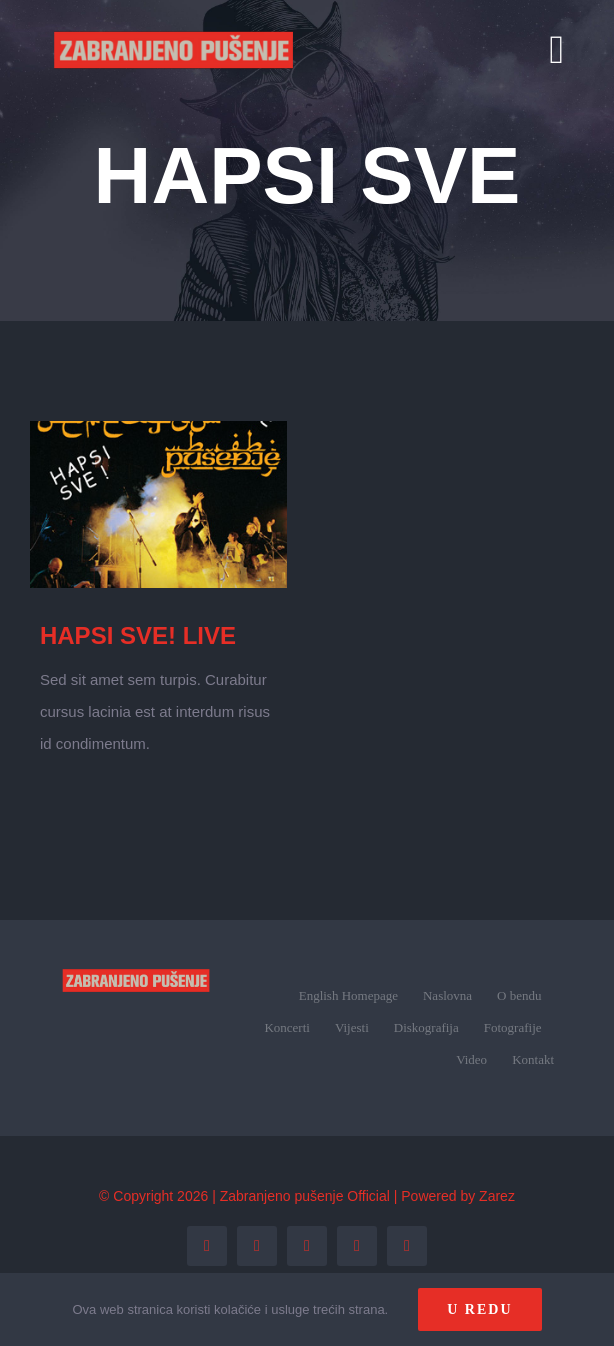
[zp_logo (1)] (136, 957)
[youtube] (357, 1246)
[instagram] (307, 1246)
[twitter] (257, 1246)
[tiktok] (407, 1246)
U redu (479, 1309)
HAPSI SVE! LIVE (138, 635)
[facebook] (207, 1246)
